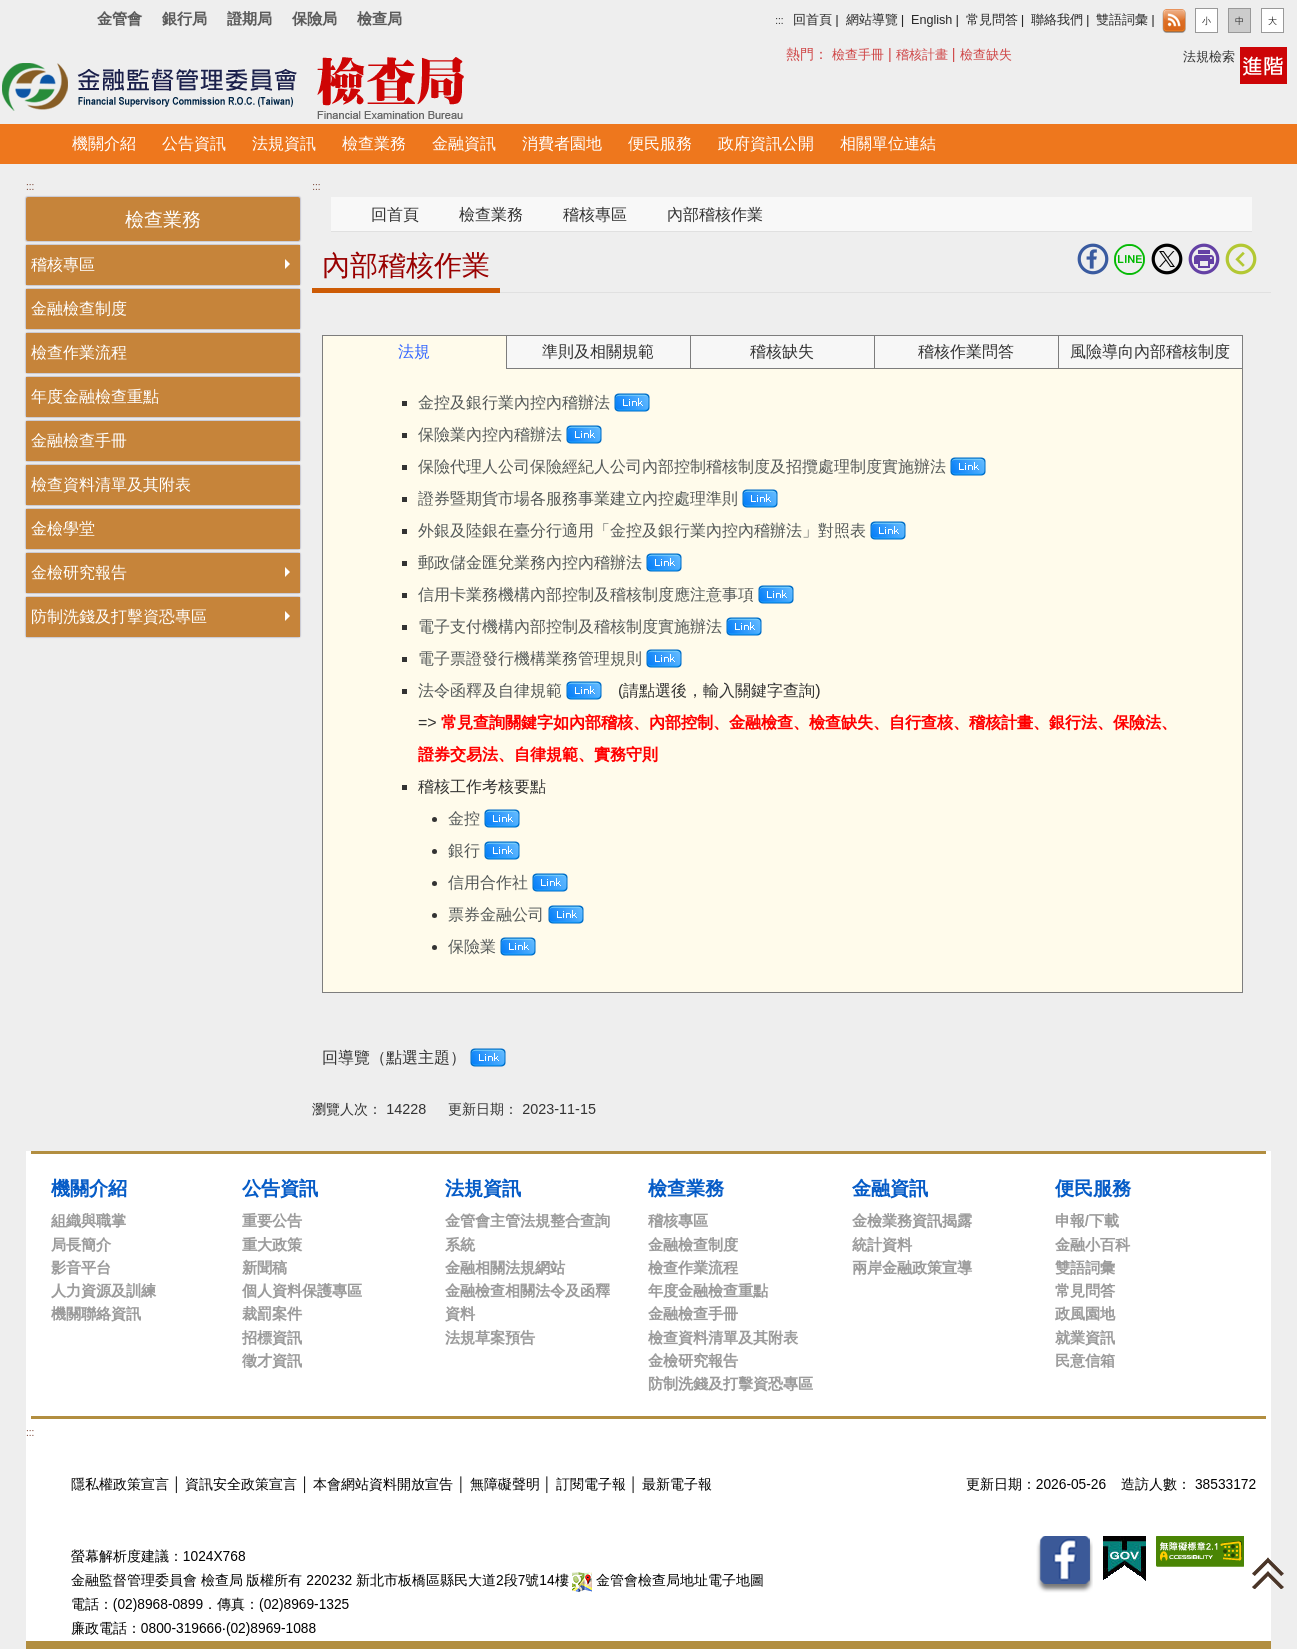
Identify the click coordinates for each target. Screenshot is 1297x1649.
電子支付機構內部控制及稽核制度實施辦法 (570, 626)
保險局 (314, 18)
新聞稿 (264, 1267)
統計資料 (882, 1244)
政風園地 (1085, 1313)
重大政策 (272, 1244)
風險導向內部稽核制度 (1150, 351)
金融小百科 (1092, 1244)
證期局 (249, 18)
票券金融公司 (496, 914)
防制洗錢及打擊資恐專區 (119, 616)
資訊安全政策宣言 (241, 1484)
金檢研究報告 (79, 572)
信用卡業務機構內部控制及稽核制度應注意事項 (586, 594)
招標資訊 (272, 1337)
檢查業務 (491, 214)
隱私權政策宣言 (120, 1484)
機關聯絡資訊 (96, 1313)
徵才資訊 (272, 1360)
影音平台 (81, 1267)
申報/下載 (1087, 1220)
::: (779, 20)
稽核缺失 (782, 351)
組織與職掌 (88, 1220)
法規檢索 (1209, 56)
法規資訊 (483, 1188)
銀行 (464, 850)
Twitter (1167, 259)
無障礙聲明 (505, 1484)
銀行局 (184, 18)
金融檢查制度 (79, 308)
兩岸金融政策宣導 (912, 1267)
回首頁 (812, 20)
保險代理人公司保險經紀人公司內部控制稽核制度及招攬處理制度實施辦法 (682, 466)
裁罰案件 (272, 1313)
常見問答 (992, 20)
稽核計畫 (922, 54)
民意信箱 (1085, 1360)
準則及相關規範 (598, 351)
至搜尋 (548, 88)
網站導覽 (872, 20)
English (931, 20)
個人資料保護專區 (302, 1290)
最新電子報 (677, 1484)
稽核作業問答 (966, 351)
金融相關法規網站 (505, 1267)
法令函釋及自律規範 (490, 690)
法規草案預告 (490, 1337)
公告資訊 (280, 1188)
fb (1093, 259)
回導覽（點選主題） (394, 1057)
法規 (414, 351)
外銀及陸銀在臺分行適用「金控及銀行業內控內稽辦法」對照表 (642, 530)
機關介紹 (89, 1188)
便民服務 (1093, 1188)
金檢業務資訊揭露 (912, 1220)
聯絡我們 (1057, 20)
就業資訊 (1085, 1337)
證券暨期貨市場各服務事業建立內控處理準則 (578, 498)
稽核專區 (63, 264)
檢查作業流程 (79, 352)
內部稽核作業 (715, 214)
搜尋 (797, 53)
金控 (464, 818)
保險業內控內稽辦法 (490, 434)
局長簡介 (81, 1244)
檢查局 (379, 18)
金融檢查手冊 (79, 440)
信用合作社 (488, 882)
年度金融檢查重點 (95, 396)
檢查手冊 (858, 54)
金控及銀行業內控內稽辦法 (514, 402)
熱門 (841, 53)
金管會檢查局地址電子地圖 (668, 1580)
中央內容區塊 (360, 323)
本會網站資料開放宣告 (383, 1484)
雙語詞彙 (1122, 20)
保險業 (472, 946)
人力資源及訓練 (103, 1290)
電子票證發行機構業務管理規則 (530, 658)
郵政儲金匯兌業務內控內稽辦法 (530, 562)
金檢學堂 (63, 528)
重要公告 (272, 1220)
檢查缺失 (986, 54)
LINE (1130, 259)
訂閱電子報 (591, 1484)
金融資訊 (890, 1188)
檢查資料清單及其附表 (111, 484)
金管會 (119, 18)
